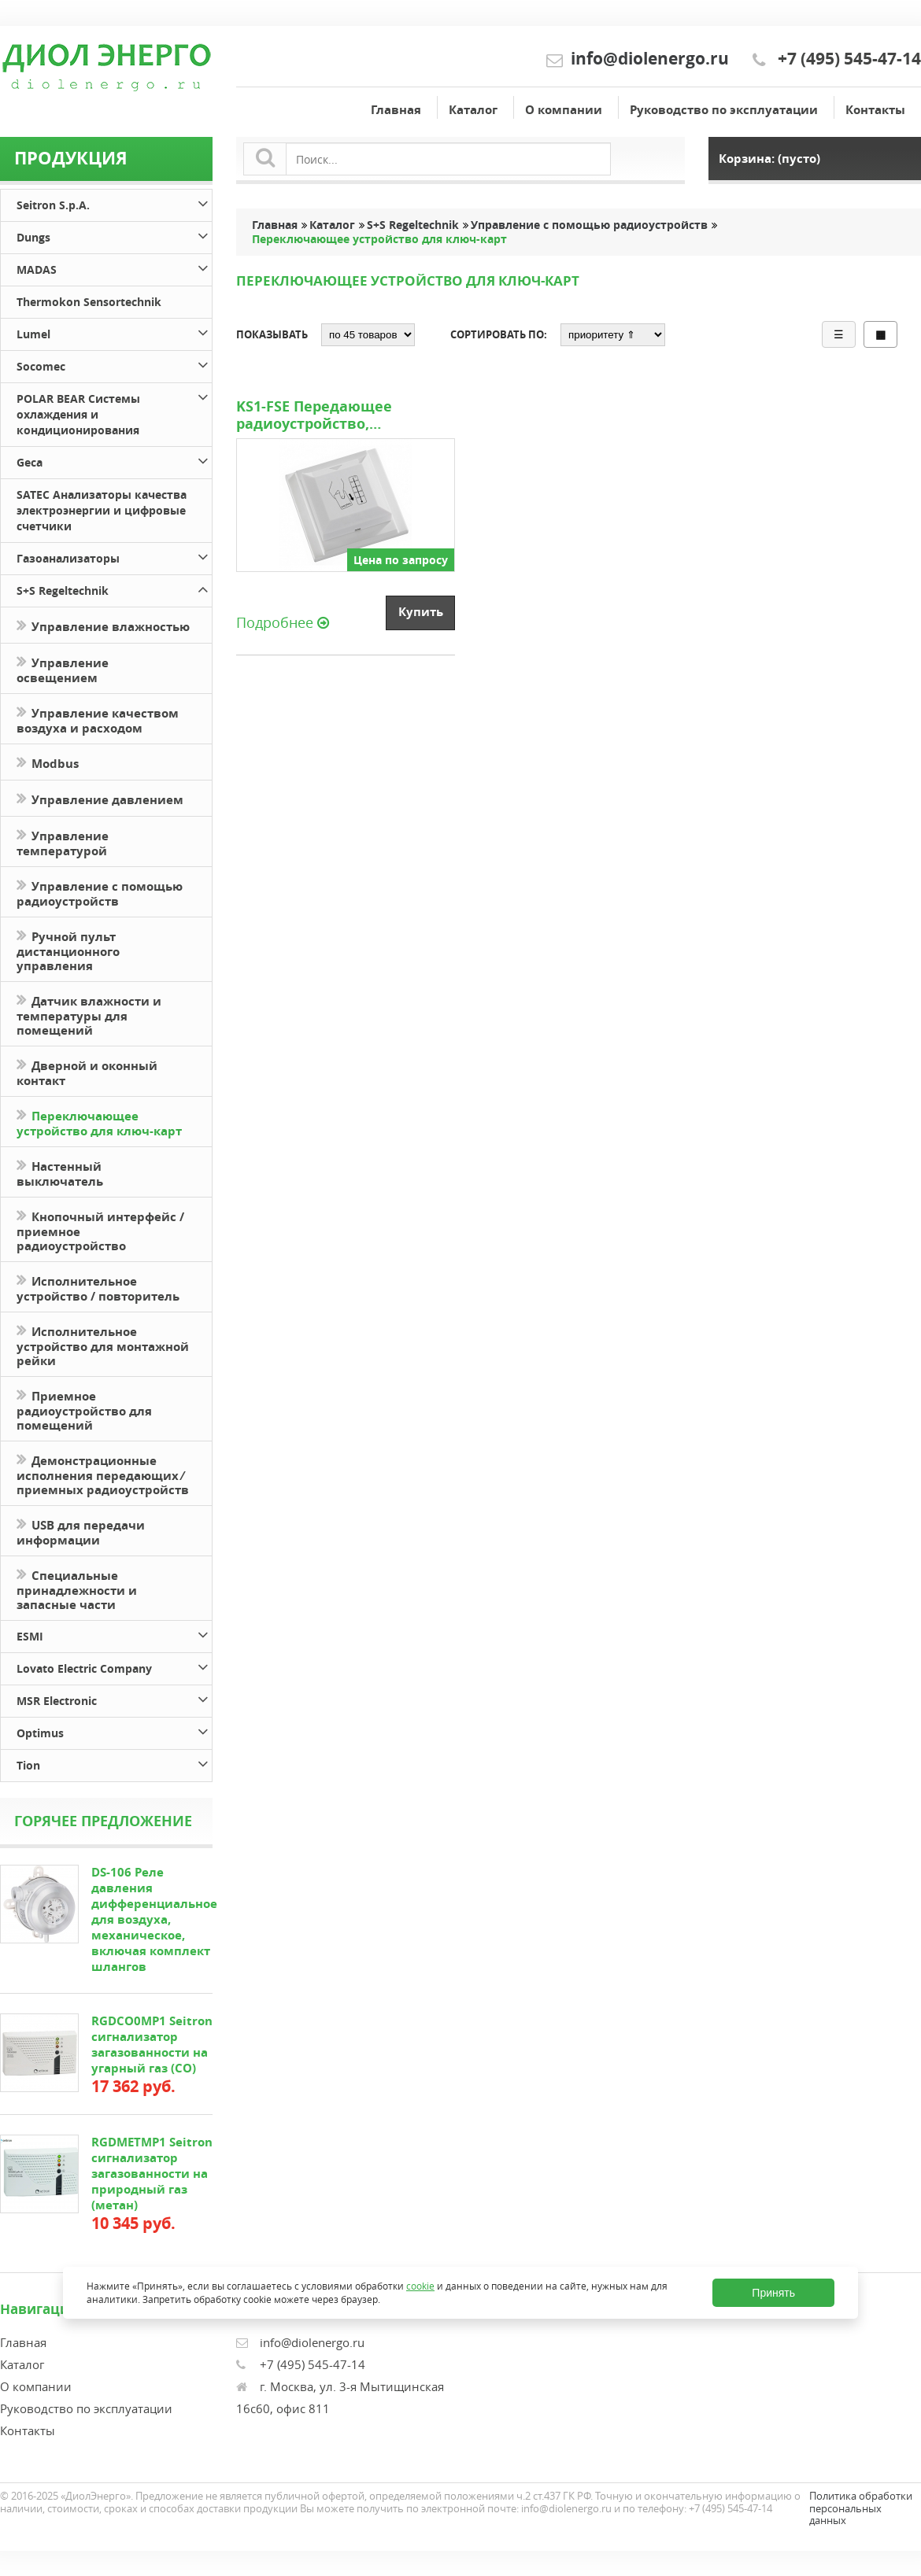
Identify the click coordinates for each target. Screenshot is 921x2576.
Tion (114, 1763)
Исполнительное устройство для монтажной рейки (103, 1344)
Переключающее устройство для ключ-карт (99, 1122)
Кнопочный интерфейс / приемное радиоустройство (100, 1229)
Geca (114, 460)
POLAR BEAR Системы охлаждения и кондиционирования (114, 411)
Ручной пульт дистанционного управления (68, 949)
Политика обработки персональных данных (860, 2508)
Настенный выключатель (60, 1172)
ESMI (114, 1634)
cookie (420, 2285)
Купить (420, 611)
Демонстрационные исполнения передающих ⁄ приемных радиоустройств (103, 1473)
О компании (563, 109)
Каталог (473, 109)
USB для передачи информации (81, 1531)
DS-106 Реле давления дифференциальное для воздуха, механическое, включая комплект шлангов (154, 1919)
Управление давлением (100, 798)
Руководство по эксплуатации (724, 109)
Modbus (48, 762)
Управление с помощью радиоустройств (100, 892)
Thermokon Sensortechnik (89, 301)
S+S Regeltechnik (114, 588)
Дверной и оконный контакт (87, 1071)
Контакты (875, 109)
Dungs (114, 235)
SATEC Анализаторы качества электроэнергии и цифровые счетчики (102, 510)
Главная (396, 109)
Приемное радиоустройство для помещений (84, 1409)
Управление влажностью (103, 625)
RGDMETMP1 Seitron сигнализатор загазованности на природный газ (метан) (152, 2173)
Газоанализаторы (114, 556)
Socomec (114, 364)
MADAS (114, 267)
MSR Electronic (114, 1698)
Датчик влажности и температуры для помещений (89, 1014)
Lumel (114, 331)
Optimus (114, 1730)
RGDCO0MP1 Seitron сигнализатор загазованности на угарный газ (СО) (152, 2044)
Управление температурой (63, 842)
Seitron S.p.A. (114, 202)
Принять (773, 2292)
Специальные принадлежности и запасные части (77, 1588)
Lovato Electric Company (114, 1666)
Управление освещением (63, 668)
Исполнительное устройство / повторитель (98, 1287)
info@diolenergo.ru (650, 58)
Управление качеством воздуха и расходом (98, 719)
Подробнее (282, 621)
